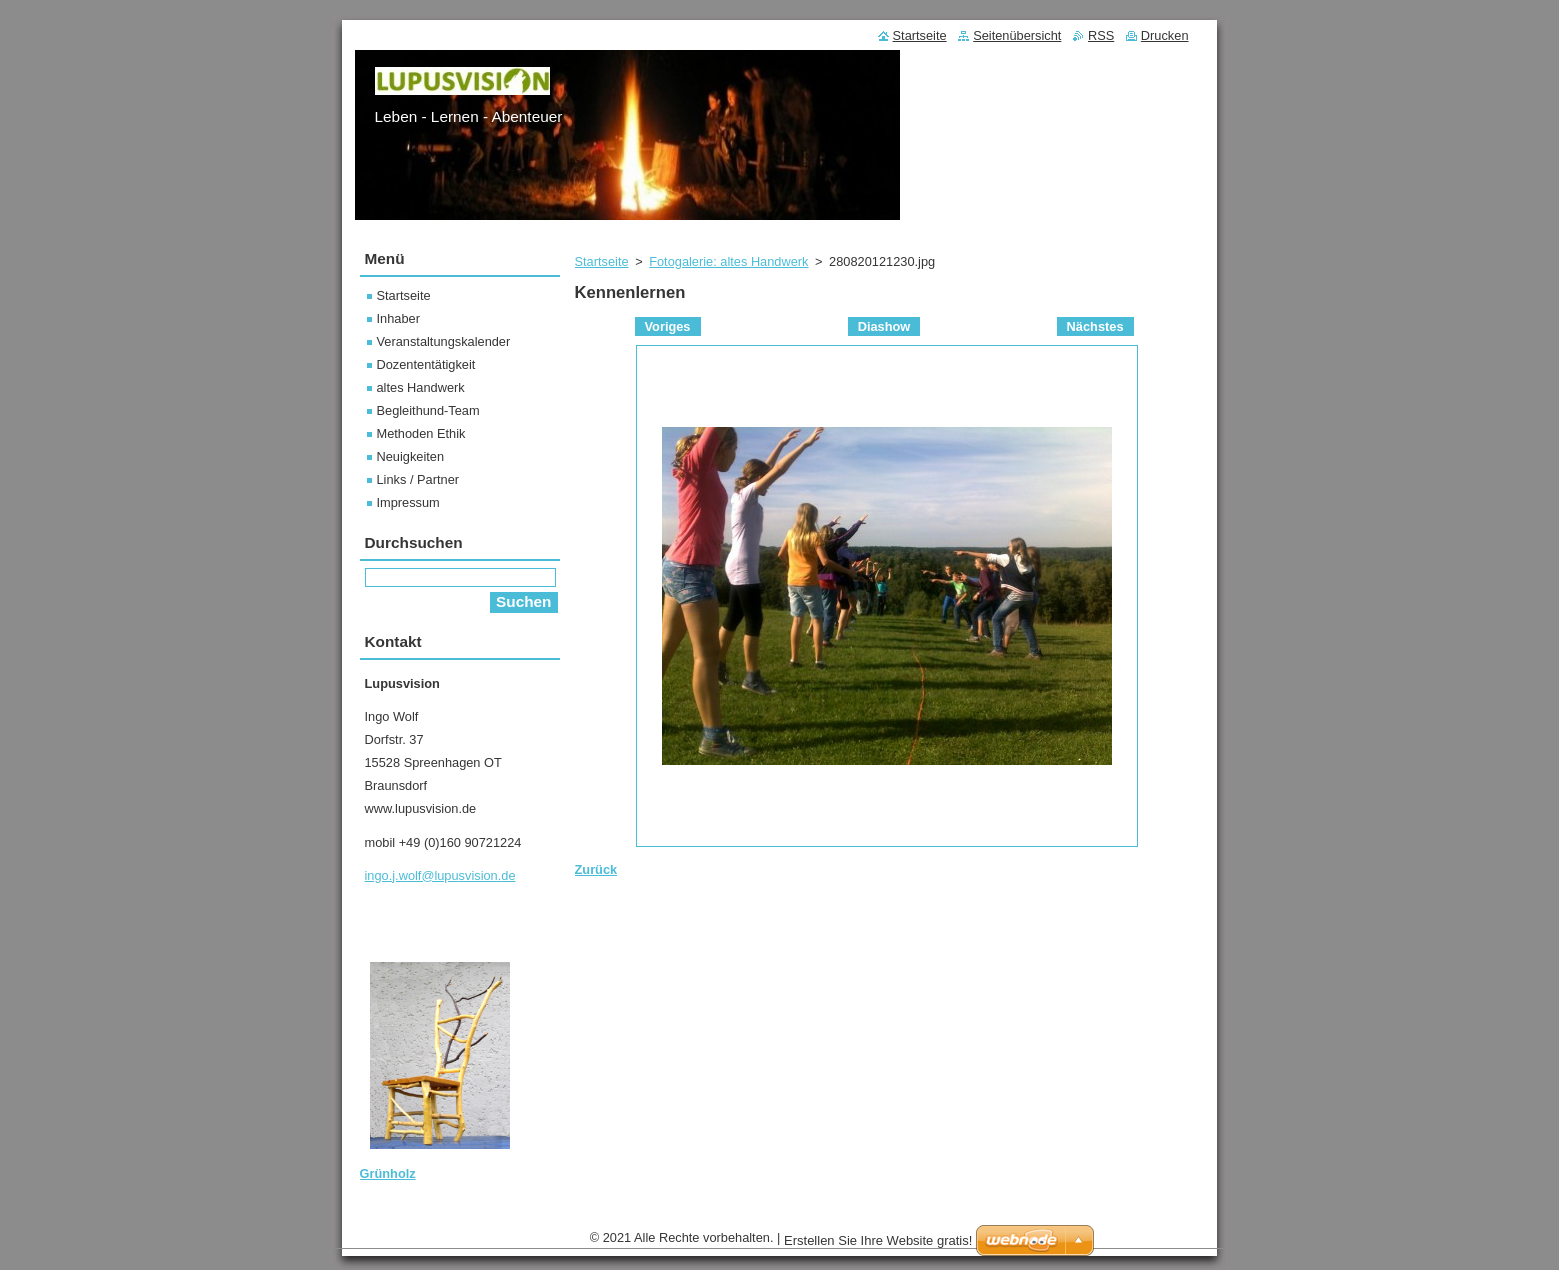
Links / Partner (418, 479)
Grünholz (388, 1173)
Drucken (1165, 35)
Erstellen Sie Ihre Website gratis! (878, 1240)
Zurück (596, 869)
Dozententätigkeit (426, 364)
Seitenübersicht (1017, 35)
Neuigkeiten (411, 456)
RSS (1101, 35)
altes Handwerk (421, 387)
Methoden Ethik (421, 433)
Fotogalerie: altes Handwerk (728, 261)
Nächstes (1095, 326)
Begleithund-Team (428, 410)
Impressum (408, 502)
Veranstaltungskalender (444, 341)
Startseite (602, 261)
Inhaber (398, 318)
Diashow (884, 326)
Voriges (668, 326)
